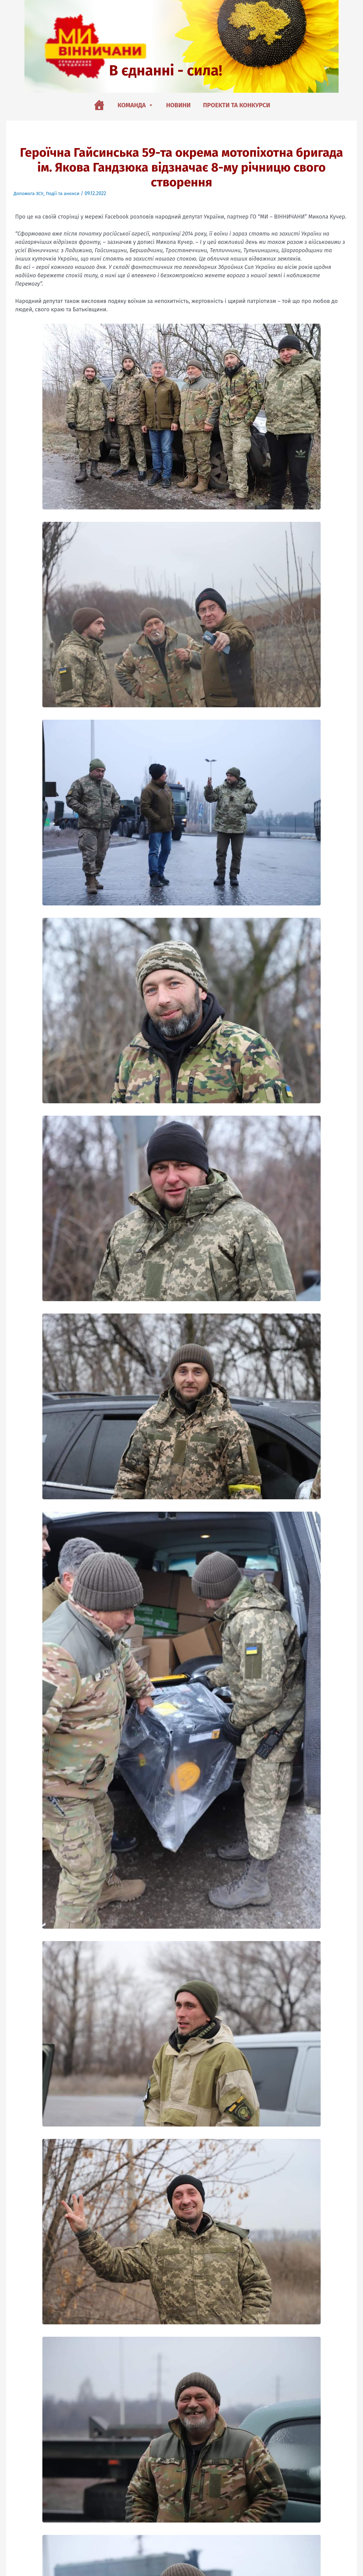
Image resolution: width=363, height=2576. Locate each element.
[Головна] (99, 105)
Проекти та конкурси (236, 105)
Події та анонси (65, 193)
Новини (178, 105)
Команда (135, 105)
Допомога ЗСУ (29, 193)
